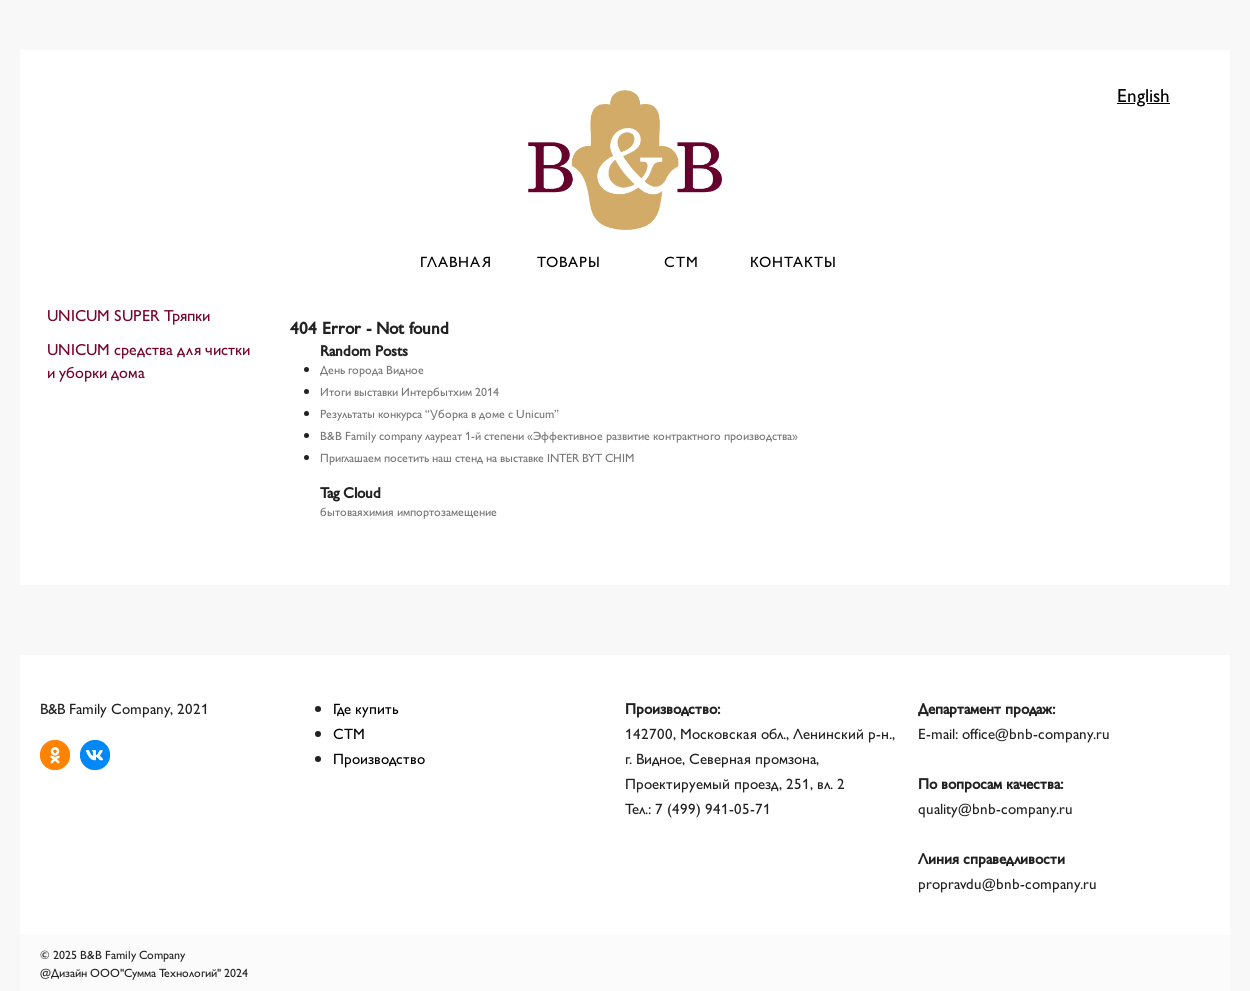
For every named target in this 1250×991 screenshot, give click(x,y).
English (1143, 94)
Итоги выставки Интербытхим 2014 (409, 391)
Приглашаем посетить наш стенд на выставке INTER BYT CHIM (477, 457)
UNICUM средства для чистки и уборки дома (148, 360)
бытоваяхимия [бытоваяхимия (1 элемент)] (357, 511)
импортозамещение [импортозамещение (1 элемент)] (447, 511)
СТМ (681, 260)
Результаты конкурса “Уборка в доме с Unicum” (439, 413)
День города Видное (372, 369)
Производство (379, 757)
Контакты (793, 260)
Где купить (366, 707)
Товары (569, 260)
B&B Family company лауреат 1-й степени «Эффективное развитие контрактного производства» (559, 435)
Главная (456, 260)
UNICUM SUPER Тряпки (128, 314)
